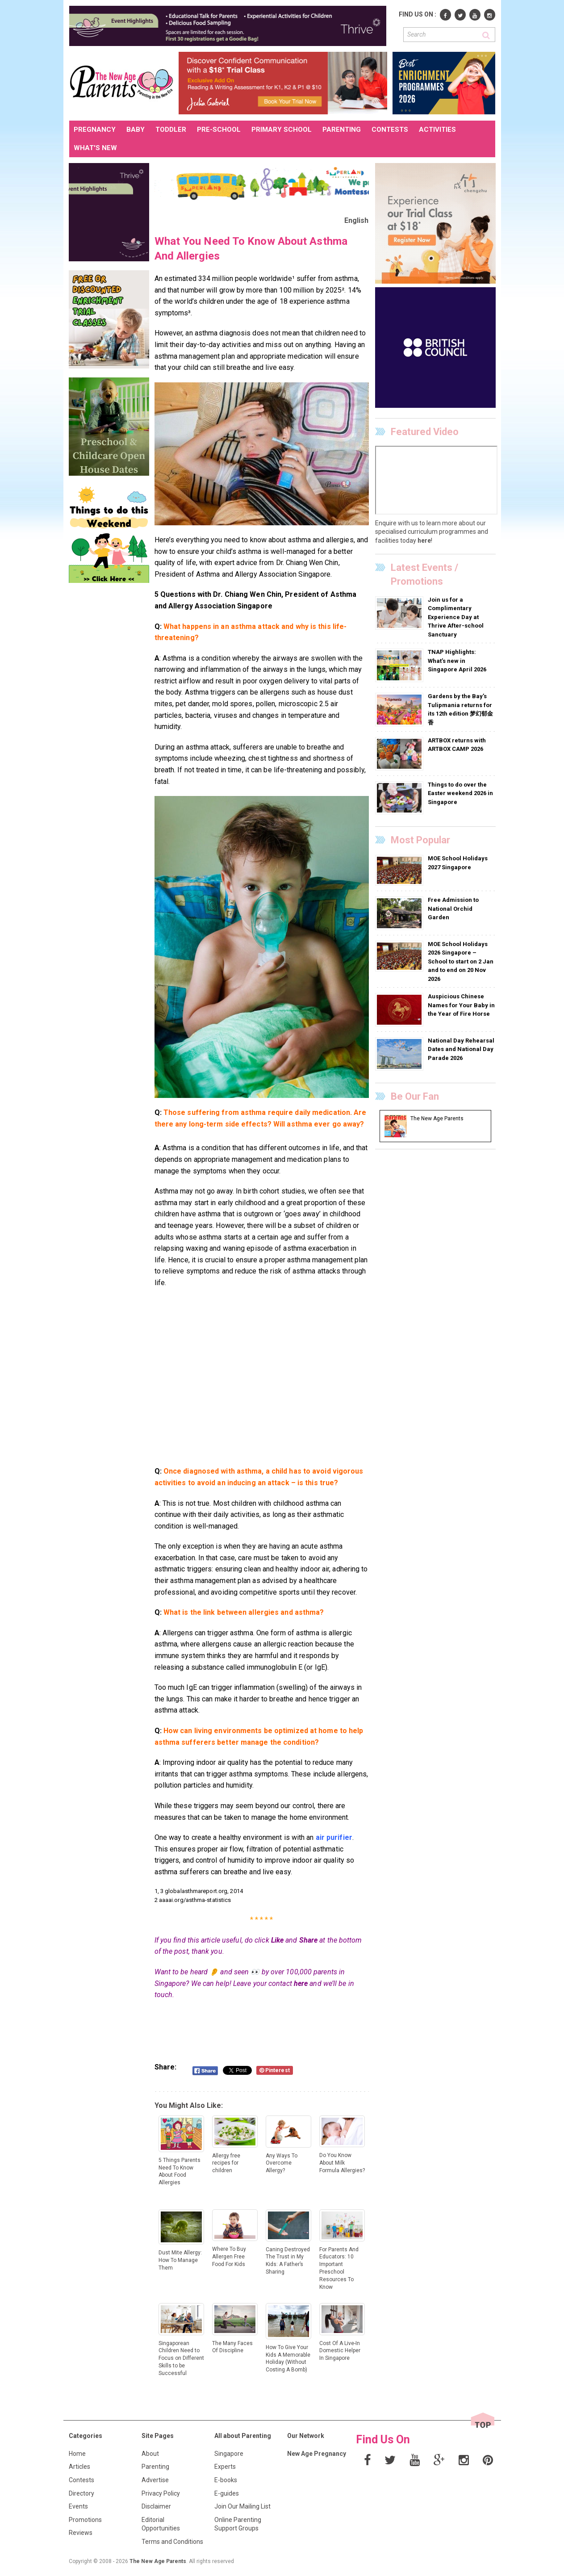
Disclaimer (156, 2506)
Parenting (155, 2466)
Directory (81, 2493)
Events (78, 2506)
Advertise (155, 2480)
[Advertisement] (262, 1382)
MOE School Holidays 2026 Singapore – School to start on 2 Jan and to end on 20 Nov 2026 (460, 961)
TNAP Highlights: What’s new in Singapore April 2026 (457, 661)
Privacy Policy (161, 2493)
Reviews (80, 2532)
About (150, 2453)
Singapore (228, 2453)
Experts (225, 2466)
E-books (225, 2480)
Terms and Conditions (172, 2541)
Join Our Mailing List (242, 2506)
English (356, 220)
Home (77, 2453)
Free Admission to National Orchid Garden (453, 908)
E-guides (226, 2493)
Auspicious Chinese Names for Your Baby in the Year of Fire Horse (461, 1005)
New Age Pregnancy (316, 2453)
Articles (79, 2466)
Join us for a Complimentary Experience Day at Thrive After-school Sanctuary (456, 617)
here (301, 1983)
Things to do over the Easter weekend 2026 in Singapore (460, 793)
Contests (81, 2480)
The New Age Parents (158, 2561)
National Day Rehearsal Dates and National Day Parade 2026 (461, 1049)
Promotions (85, 2519)
